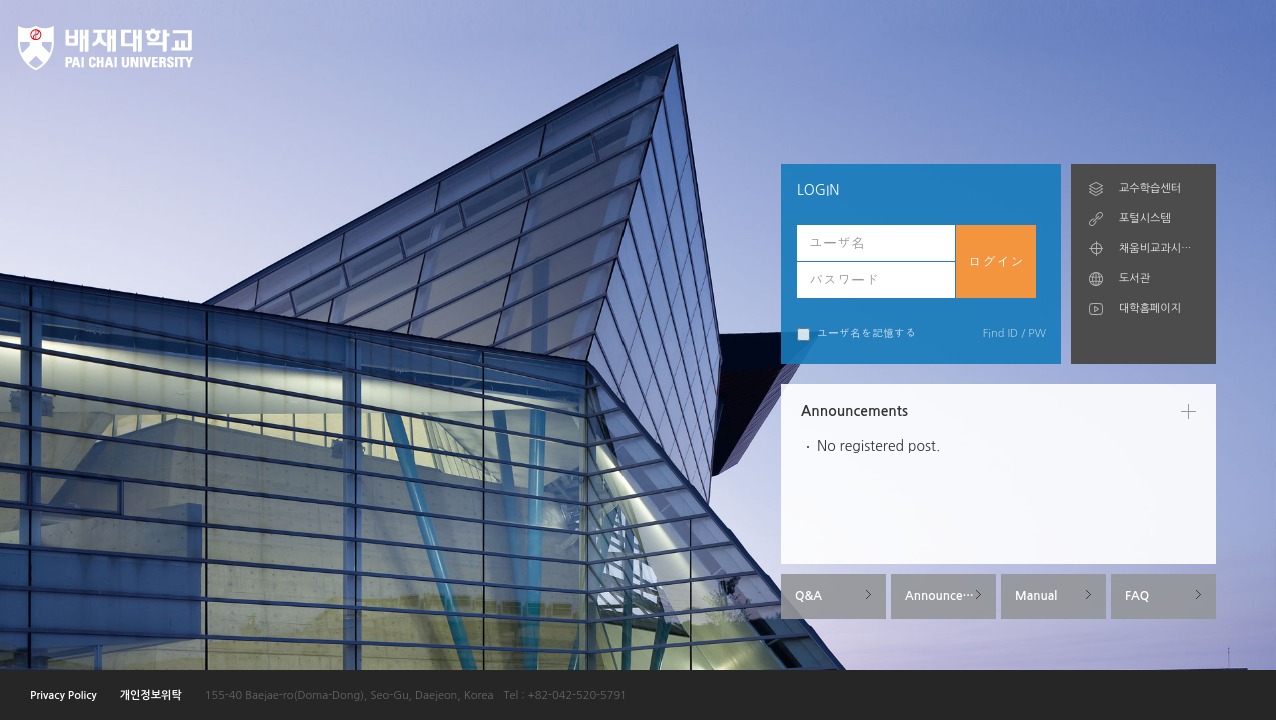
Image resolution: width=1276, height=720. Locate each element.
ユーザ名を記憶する (856, 334)
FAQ (1137, 596)
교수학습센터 (1150, 188)
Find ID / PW (1014, 333)
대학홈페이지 (1150, 308)
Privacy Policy (63, 695)
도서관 (1134, 278)
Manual (1036, 596)
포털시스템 (1145, 218)
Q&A (808, 596)
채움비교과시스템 (1158, 248)
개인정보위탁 (151, 695)
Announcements (950, 596)
